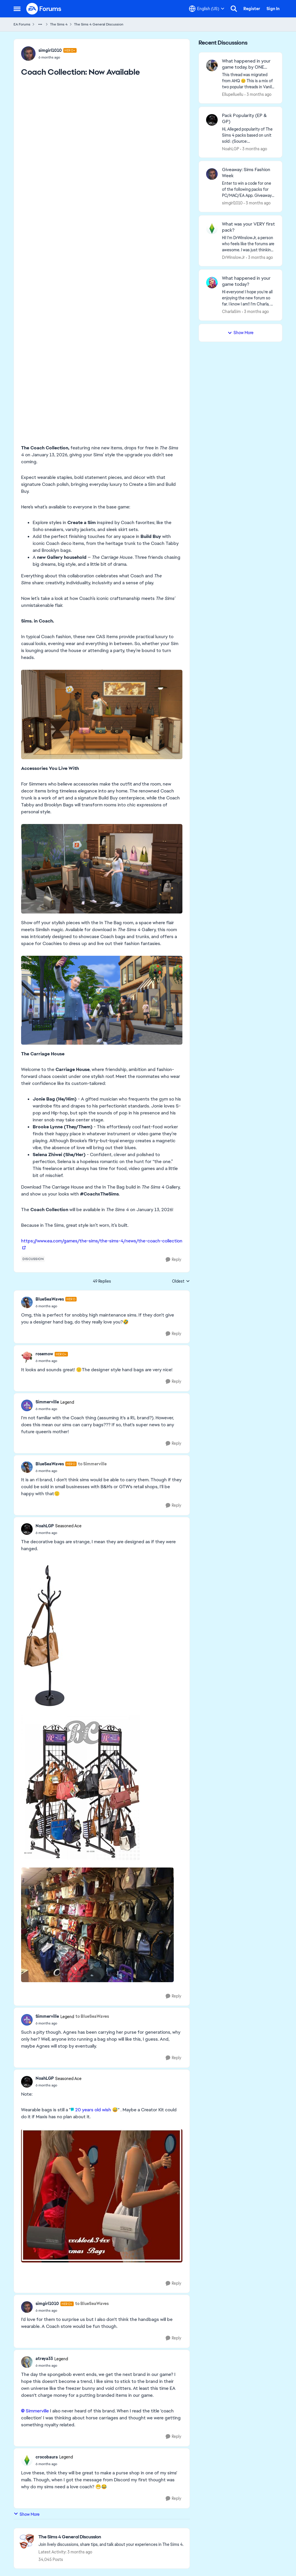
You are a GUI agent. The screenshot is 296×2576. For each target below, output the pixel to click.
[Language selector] (206, 8)
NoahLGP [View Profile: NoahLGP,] (230, 148)
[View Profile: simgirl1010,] (212, 174)
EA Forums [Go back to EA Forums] (22, 24)
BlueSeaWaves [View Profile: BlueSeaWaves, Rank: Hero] (50, 1299)
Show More (27, 2514)
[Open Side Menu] (17, 8)
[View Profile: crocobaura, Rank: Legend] (27, 2460)
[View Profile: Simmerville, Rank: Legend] (27, 1405)
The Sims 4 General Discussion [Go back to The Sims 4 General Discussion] (98, 24)
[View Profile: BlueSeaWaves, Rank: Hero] (27, 1302)
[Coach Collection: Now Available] (56, 1306)
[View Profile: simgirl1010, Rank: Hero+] (28, 53)
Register (251, 8)
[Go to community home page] (44, 8)
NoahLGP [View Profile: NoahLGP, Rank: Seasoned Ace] (45, 1525)
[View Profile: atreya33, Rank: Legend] (27, 2362)
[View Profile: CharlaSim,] (212, 282)
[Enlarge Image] (101, 714)
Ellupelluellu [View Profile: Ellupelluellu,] (232, 94)
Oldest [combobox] (181, 1281)
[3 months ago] (258, 94)
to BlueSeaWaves (92, 2016)
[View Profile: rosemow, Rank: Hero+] (27, 1357)
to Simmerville (92, 1463)
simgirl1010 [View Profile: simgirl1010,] (232, 203)
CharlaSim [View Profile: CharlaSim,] (231, 311)
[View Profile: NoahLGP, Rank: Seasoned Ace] (27, 1529)
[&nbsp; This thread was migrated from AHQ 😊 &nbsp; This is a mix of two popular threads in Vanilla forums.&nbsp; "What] (248, 81)
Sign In (273, 8)
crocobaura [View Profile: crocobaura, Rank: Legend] (47, 2457)
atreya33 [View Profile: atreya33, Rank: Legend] (44, 2358)
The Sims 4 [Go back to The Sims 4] (59, 24)
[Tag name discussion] (33, 1259)
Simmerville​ (37, 2411)
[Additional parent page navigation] (40, 24)
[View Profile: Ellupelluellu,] (212, 65)
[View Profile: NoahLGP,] (212, 120)
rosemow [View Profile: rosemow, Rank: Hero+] (44, 1353)
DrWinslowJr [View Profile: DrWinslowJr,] (233, 257)
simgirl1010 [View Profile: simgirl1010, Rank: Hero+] (50, 50)
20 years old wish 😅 (96, 2110)
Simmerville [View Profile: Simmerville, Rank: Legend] (47, 1402)
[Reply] (173, 1260)
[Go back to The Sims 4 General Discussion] (111, 2537)
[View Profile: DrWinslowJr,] (212, 228)
